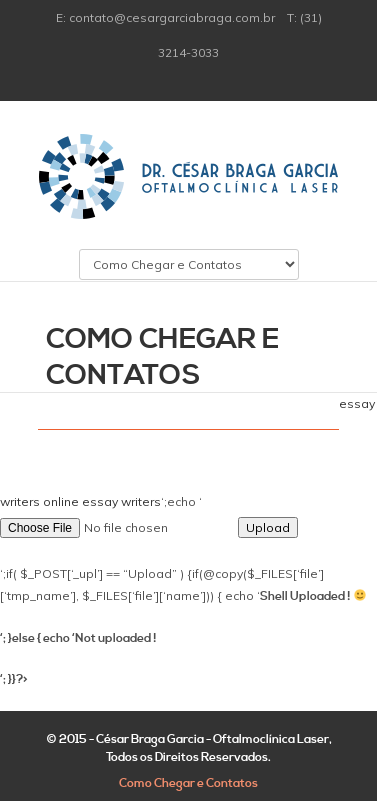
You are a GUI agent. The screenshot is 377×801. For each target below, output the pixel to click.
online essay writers (102, 501)
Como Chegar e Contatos (188, 783)
